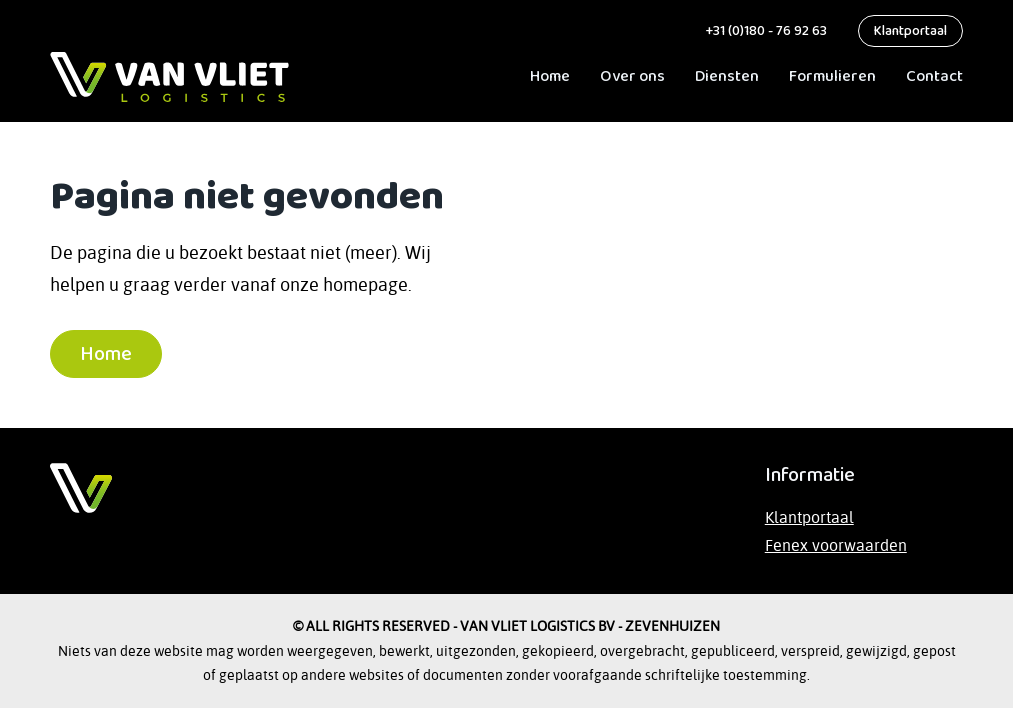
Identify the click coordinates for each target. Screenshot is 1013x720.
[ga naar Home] (169, 77)
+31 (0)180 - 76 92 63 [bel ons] (764, 31)
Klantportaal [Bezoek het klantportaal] (809, 517)
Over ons (632, 76)
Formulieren (832, 76)
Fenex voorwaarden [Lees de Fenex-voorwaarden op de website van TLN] (836, 545)
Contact (934, 76)
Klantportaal (910, 31)
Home (550, 76)
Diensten (727, 76)
